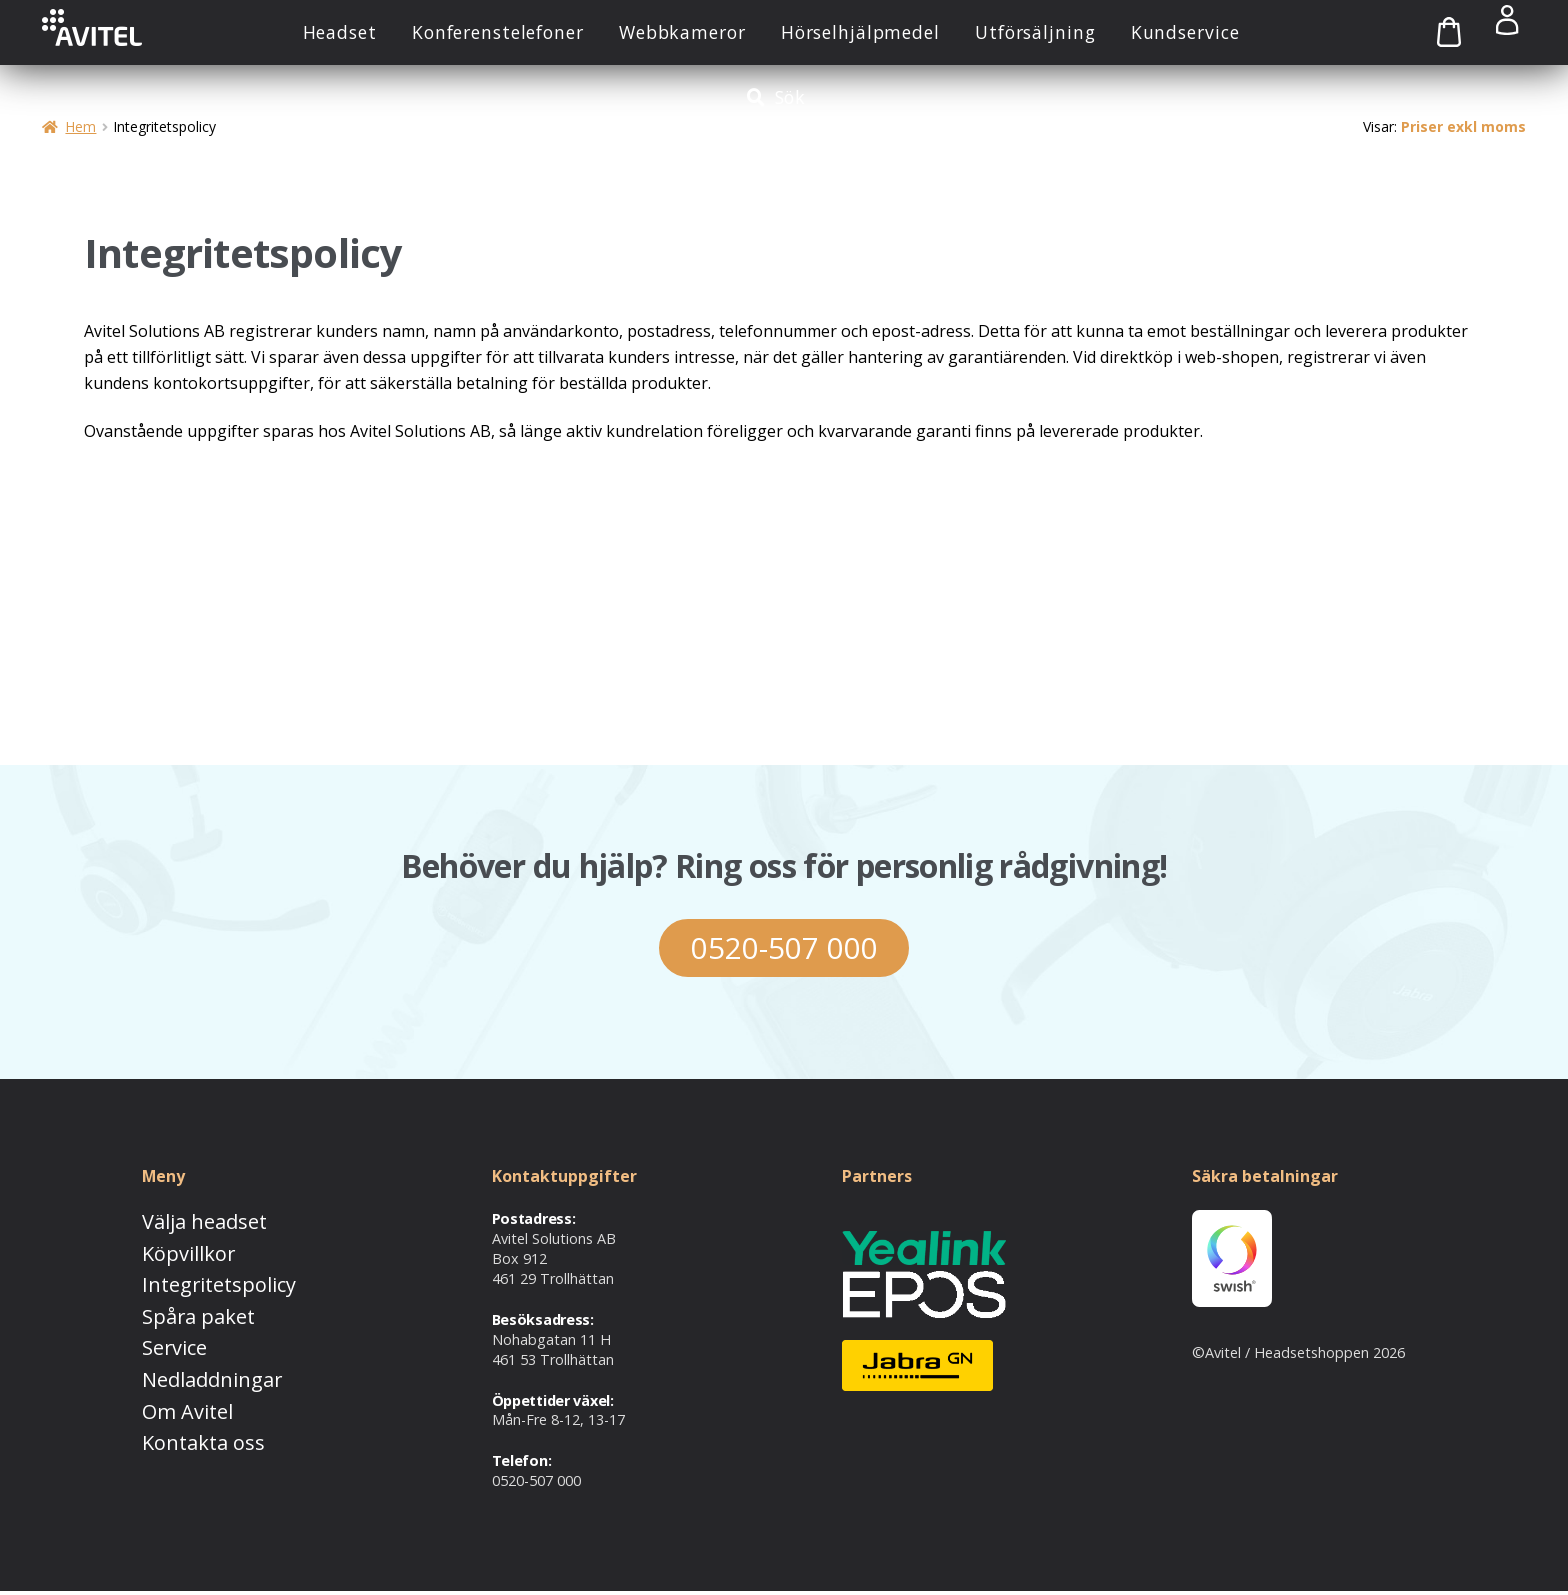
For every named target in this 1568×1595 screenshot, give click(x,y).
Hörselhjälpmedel (860, 32)
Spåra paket (182, 1306)
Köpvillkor (174, 1251)
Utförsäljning (1035, 32)
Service (165, 1333)
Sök (791, 97)
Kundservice (1185, 32)
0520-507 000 (784, 949)
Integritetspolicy (196, 1278)
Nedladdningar (191, 1361)
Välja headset (187, 1223)
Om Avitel (174, 1389)
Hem (80, 126)
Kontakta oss (186, 1416)
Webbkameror (682, 32)
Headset (340, 32)
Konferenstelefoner (498, 32)
